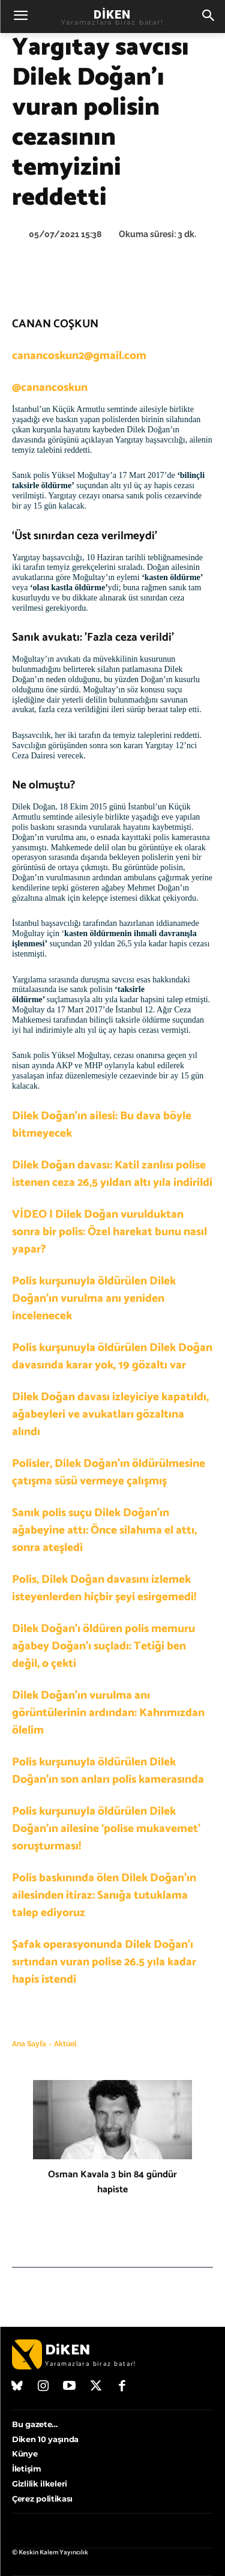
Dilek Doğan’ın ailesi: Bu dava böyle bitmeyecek (101, 1125)
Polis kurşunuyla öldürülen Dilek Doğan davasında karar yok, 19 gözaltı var (112, 1356)
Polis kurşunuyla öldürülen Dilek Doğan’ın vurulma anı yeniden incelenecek (94, 1298)
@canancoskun (50, 387)
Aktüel (65, 2044)
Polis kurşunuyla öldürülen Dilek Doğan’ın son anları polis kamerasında (108, 1771)
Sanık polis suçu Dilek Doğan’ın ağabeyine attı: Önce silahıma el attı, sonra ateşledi (104, 1530)
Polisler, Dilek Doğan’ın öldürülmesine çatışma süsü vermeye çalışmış (108, 1472)
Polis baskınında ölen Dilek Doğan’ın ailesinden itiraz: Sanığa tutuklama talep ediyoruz (104, 1895)
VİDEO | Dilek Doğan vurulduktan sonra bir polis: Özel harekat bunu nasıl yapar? (109, 1232)
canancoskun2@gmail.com (79, 355)
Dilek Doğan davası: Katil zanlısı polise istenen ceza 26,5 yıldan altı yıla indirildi (112, 1174)
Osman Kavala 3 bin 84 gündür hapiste (112, 2182)
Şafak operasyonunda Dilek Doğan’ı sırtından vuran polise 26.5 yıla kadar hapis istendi (104, 1962)
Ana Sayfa (29, 2044)
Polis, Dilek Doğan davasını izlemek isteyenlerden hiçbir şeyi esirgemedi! (104, 1588)
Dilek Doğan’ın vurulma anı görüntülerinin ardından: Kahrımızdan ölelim (108, 1713)
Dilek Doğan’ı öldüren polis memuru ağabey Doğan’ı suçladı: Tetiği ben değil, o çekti (103, 1646)
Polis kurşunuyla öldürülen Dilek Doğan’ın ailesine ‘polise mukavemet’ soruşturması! (106, 1828)
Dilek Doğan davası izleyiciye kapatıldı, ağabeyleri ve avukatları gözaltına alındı (110, 1414)
